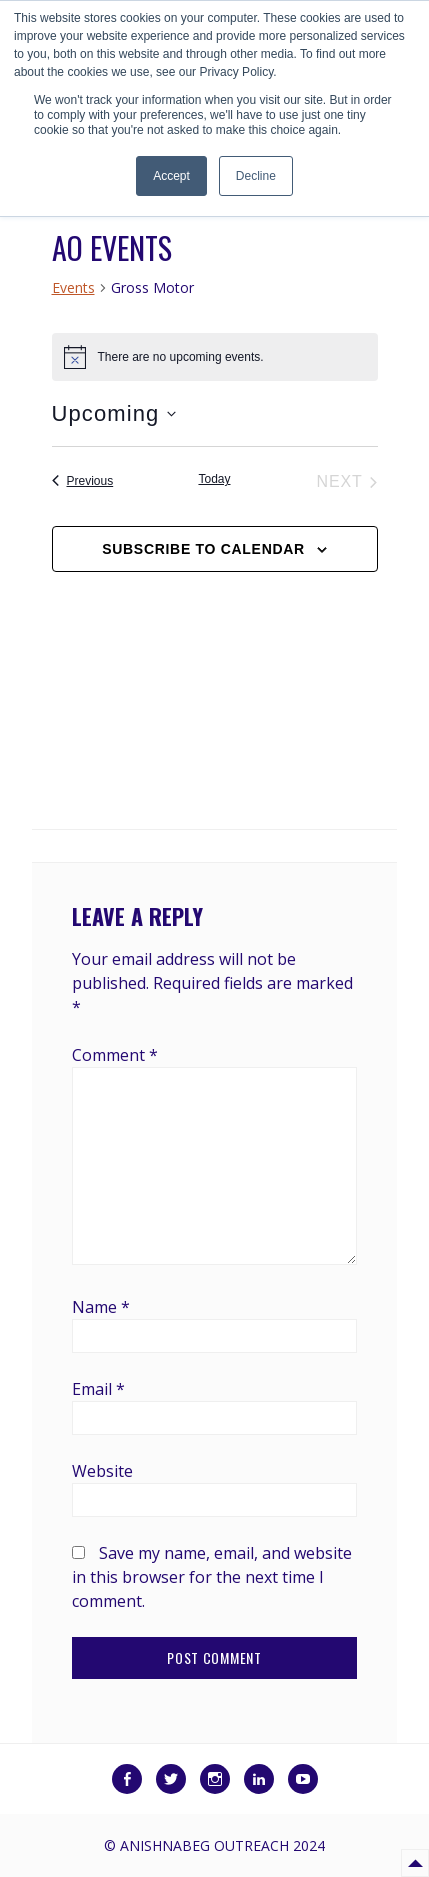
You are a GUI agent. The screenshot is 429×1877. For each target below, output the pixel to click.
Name (101, 1307)
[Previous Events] (83, 482)
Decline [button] (256, 176)
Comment (115, 1055)
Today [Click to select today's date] (214, 479)
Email (98, 1389)
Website (102, 1471)
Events (73, 287)
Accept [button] (171, 176)
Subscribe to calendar (203, 549)
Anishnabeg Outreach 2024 (222, 1845)
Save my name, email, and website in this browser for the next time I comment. (212, 1577)
